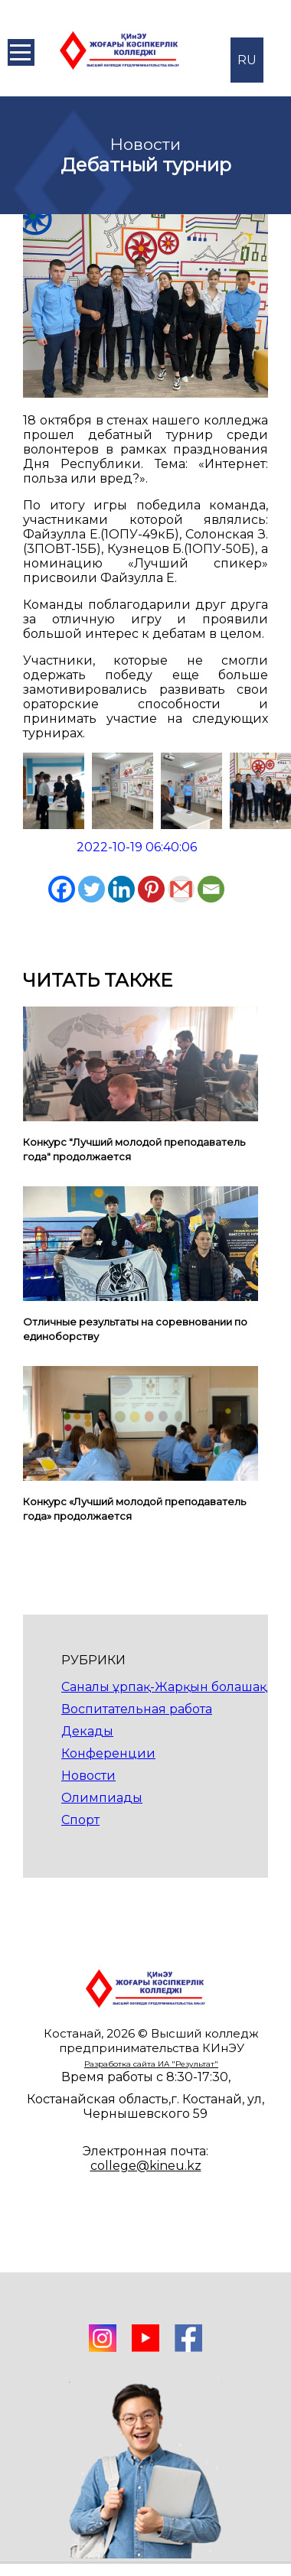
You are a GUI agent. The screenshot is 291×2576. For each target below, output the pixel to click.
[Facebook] (61, 889)
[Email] (211, 889)
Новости (88, 1775)
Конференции (108, 1753)
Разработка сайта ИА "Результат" (151, 2064)
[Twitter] (91, 889)
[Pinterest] (151, 889)
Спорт (80, 1820)
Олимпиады (101, 1798)
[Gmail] (181, 889)
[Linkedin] (121, 889)
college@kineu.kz (145, 2165)
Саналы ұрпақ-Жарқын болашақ (163, 1687)
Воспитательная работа (136, 1709)
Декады (87, 1731)
